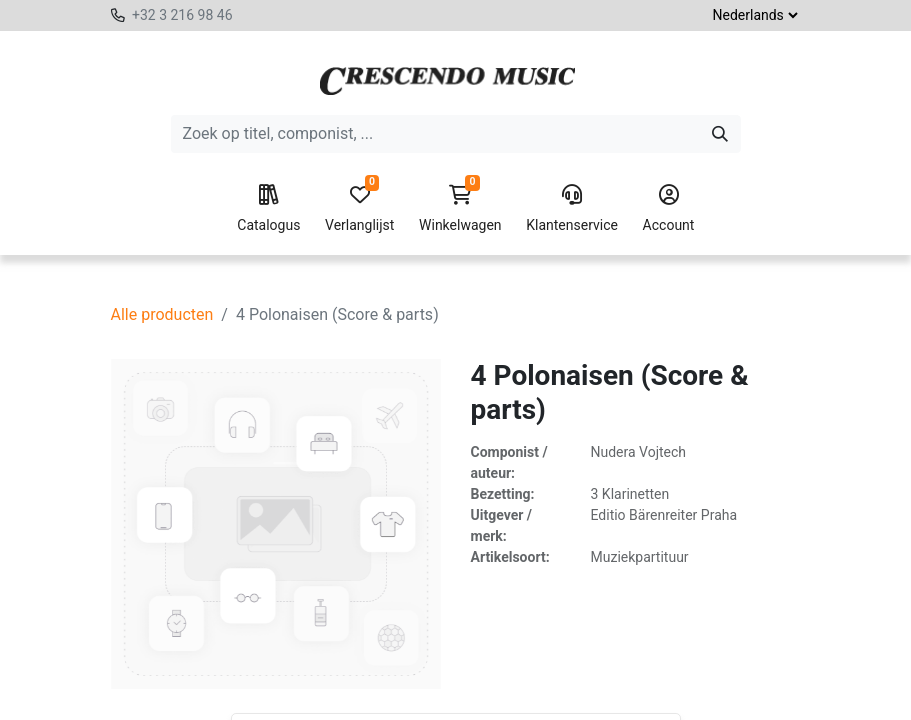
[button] (444, 696)
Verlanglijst (359, 209)
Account (669, 209)
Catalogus (268, 209)
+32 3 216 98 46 (182, 15)
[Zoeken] (720, 134)
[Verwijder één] (280, 696)
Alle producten (162, 314)
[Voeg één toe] (370, 696)
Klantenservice (572, 209)
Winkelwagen (460, 209)
